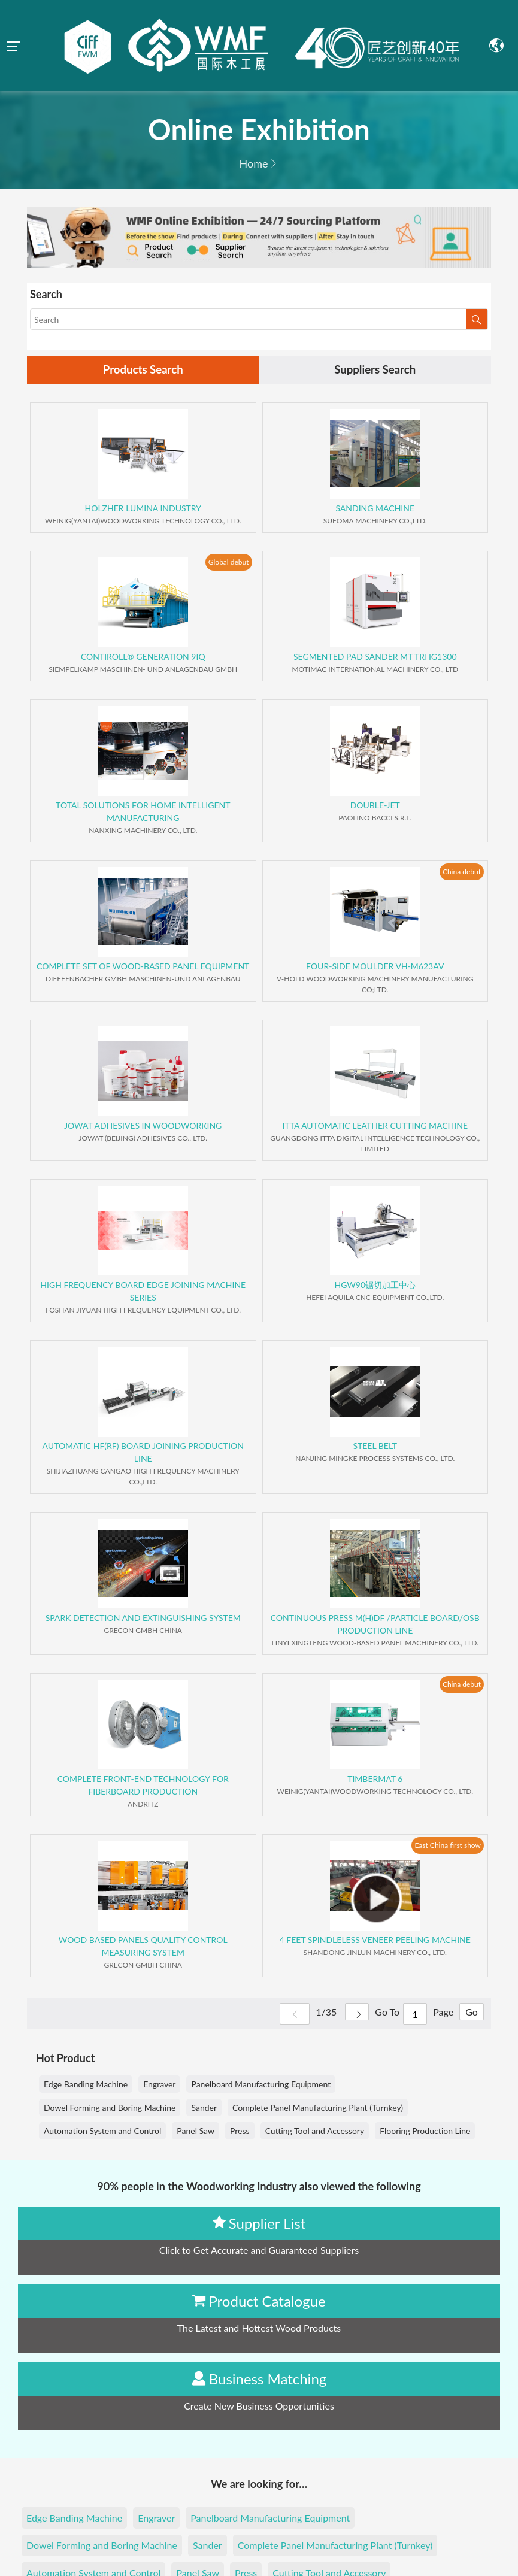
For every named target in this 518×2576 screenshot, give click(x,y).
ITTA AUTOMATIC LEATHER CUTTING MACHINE (375, 1127)
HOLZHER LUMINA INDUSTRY (142, 509)
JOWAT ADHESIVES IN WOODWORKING (143, 1127)
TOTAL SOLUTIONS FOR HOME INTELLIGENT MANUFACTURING (143, 812)
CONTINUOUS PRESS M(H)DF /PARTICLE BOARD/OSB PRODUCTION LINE (375, 1625)
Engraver (159, 2085)
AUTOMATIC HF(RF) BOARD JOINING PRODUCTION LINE (143, 1453)
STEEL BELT (375, 1447)
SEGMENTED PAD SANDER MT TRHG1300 (375, 658)
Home (254, 163)
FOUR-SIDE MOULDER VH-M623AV (375, 967)
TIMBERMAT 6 (374, 1780)
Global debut (228, 563)
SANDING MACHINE (374, 509)
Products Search (143, 370)
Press (240, 2132)
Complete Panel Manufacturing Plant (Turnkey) (317, 2109)
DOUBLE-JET (375, 806)
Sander (204, 2109)
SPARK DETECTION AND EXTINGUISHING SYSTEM (143, 1619)
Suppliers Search (375, 370)
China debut (462, 872)
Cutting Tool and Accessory (315, 2132)
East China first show (447, 1846)
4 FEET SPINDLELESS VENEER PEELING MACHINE (375, 1941)
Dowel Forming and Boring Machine (109, 2109)
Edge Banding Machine (86, 2085)
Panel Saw (195, 2132)
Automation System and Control (102, 2132)
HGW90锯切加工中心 (375, 1286)
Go (468, 2015)
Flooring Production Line (425, 2132)
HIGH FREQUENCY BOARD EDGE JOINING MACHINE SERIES (143, 1292)
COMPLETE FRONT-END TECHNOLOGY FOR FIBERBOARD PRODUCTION (143, 1786)
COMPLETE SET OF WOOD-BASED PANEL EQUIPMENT (143, 967)
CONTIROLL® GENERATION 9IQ (143, 658)
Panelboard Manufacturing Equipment (261, 2085)
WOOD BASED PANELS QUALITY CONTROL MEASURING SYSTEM (143, 1947)
